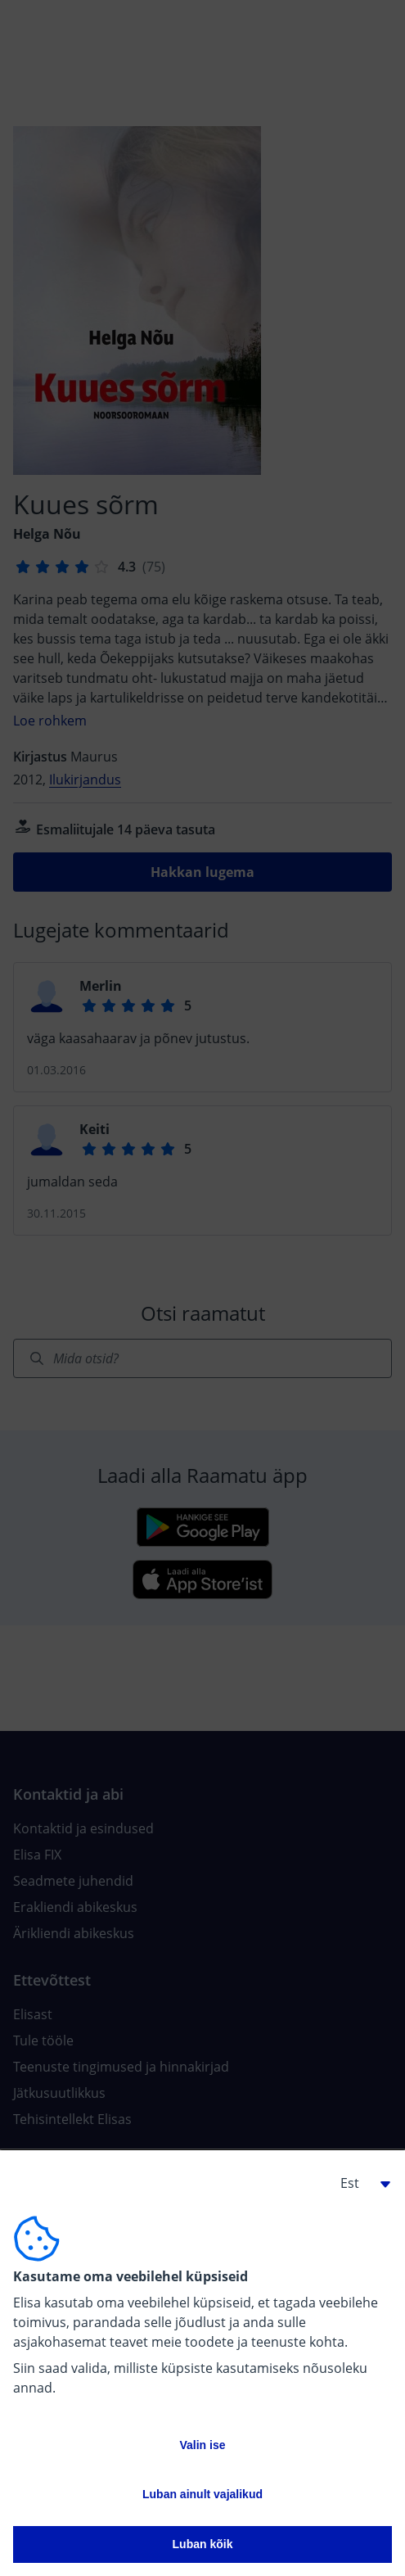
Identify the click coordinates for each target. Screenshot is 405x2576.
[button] (359, 2183)
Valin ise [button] (202, 2445)
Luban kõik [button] (203, 2544)
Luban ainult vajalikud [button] (202, 2494)
